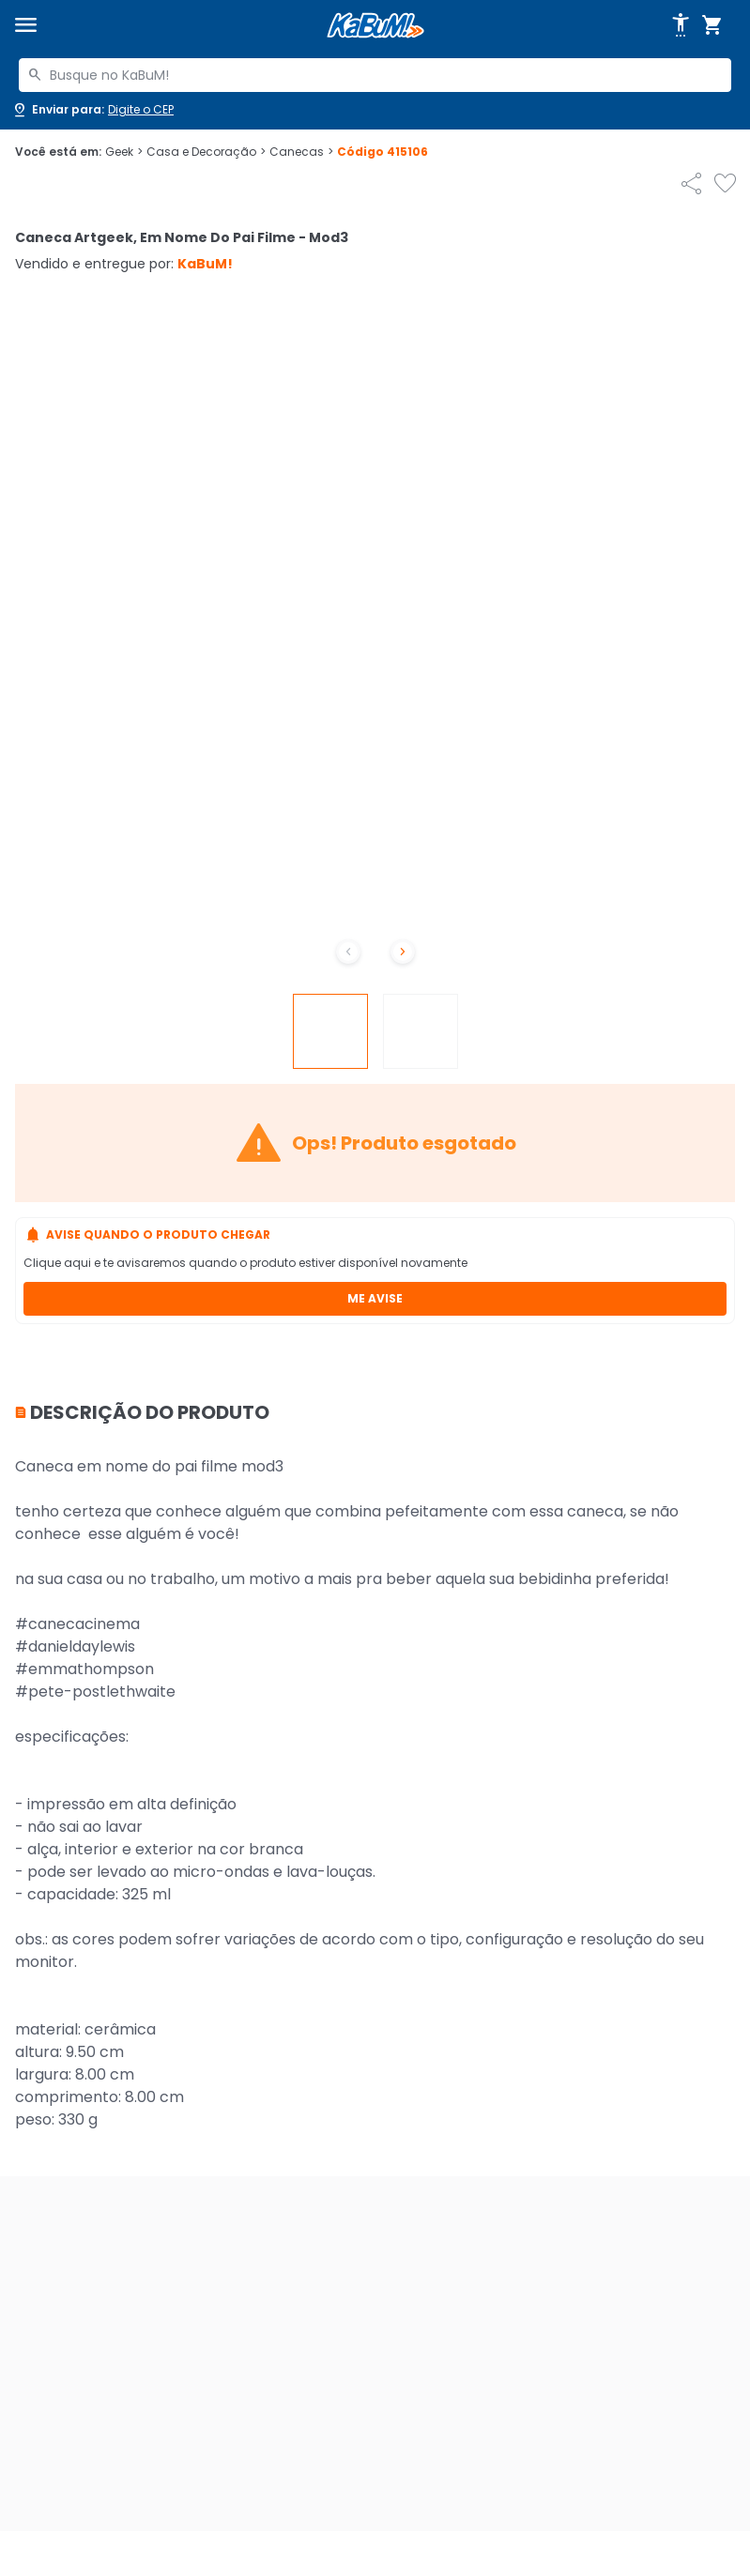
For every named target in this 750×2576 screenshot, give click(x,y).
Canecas (301, 152)
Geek (124, 152)
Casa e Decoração (206, 152)
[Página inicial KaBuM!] (375, 25)
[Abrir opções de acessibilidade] (680, 25)
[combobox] (375, 75)
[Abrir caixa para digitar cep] (92, 109)
